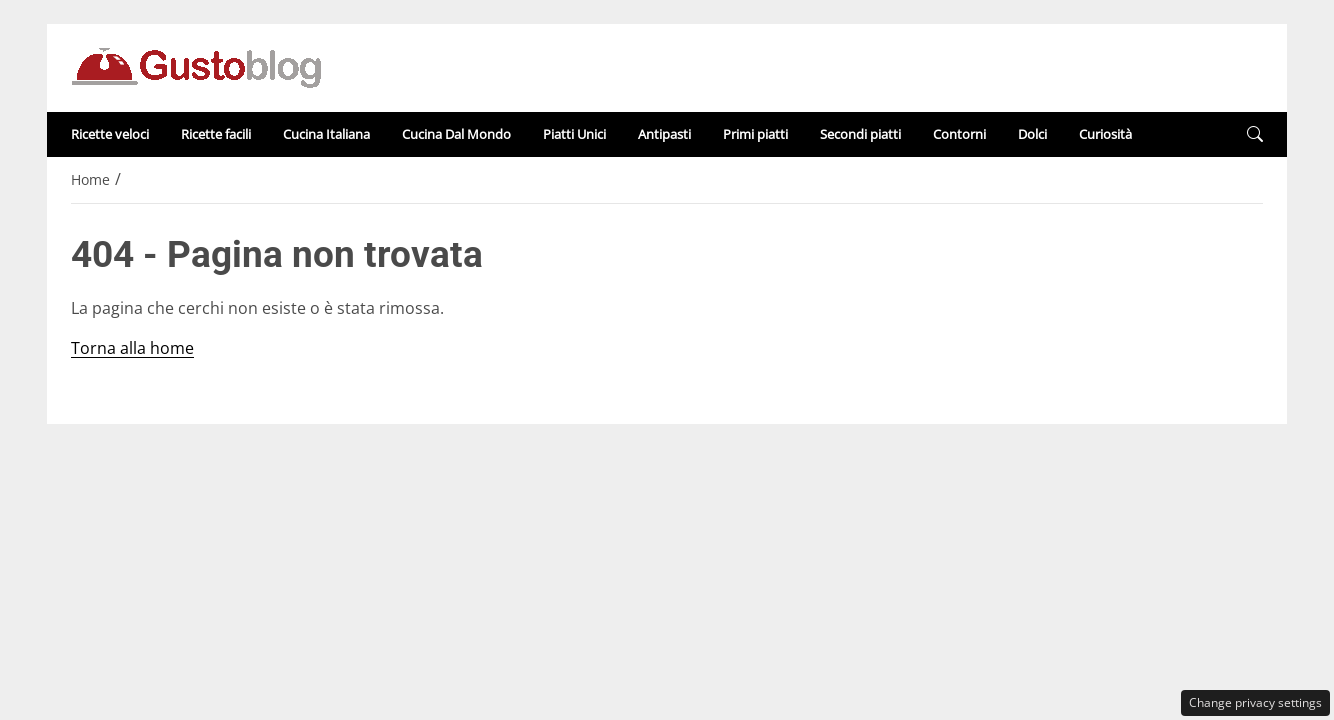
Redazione (544, 443)
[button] (1255, 134)
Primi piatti (755, 134)
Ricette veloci (110, 134)
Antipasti (664, 134)
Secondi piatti (860, 134)
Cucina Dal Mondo (456, 134)
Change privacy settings (1255, 702)
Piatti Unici (574, 134)
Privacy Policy (779, 443)
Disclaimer (656, 443)
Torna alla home (132, 348)
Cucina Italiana (326, 134)
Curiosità (1105, 134)
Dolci (1032, 134)
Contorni (959, 134)
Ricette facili (216, 134)
